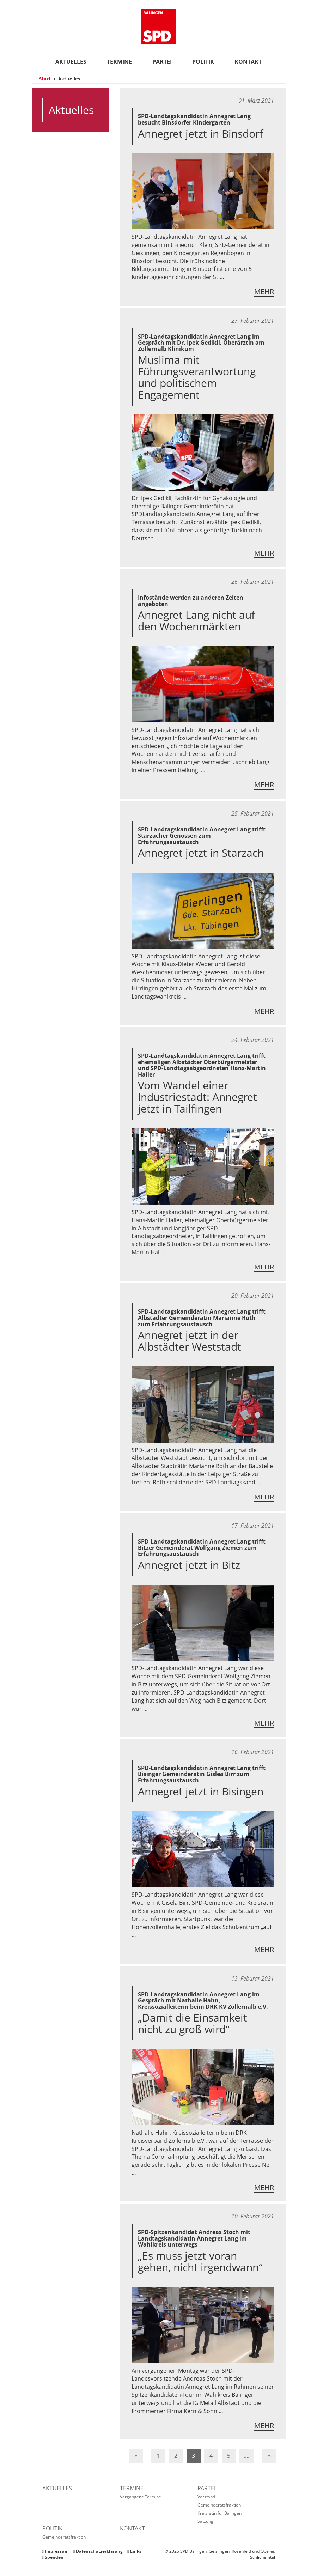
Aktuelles (70, 62)
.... (246, 2456)
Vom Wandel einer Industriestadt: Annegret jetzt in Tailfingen (197, 1097)
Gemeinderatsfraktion (219, 2505)
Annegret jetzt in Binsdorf (200, 133)
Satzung (205, 2521)
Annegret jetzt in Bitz (189, 1565)
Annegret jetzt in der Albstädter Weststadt (189, 1341)
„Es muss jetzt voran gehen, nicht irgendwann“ (200, 2261)
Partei (162, 62)
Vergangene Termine (140, 2497)
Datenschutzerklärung (98, 2551)
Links (134, 2551)
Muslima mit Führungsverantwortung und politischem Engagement (197, 377)
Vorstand (206, 2497)
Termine (119, 62)
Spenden (52, 2557)
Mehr (264, 291)
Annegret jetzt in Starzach (201, 852)
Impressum (55, 2551)
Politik (203, 62)
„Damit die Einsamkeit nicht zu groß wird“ (192, 2023)
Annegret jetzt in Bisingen (200, 1791)
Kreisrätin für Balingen (219, 2513)
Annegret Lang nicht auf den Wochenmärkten (196, 620)
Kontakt (248, 62)
